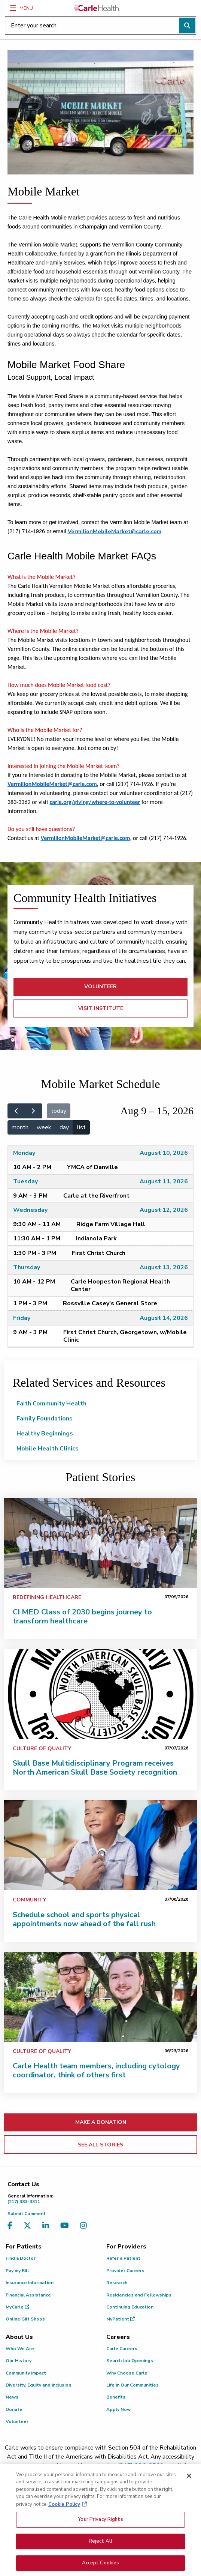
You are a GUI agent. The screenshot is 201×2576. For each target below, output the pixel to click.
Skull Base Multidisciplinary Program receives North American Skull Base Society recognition (95, 1767)
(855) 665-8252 (58, 2475)
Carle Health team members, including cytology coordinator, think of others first (96, 2070)
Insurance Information (30, 2283)
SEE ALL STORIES (100, 2144)
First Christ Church (98, 1253)
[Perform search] (187, 25)
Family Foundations (44, 1418)
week (44, 1127)
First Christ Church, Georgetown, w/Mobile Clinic (125, 1336)
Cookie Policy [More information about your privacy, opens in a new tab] (64, 2523)
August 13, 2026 (164, 1267)
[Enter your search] (100, 26)
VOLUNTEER (100, 986)
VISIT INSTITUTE (100, 1008)
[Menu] (13, 8)
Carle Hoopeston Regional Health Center (120, 1285)
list (81, 1127)
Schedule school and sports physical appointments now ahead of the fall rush (84, 1919)
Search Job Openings (129, 2361)
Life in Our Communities (132, 2385)
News (12, 2397)
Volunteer (17, 2421)
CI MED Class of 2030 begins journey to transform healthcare (82, 1616)
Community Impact (26, 2373)
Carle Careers (121, 2349)
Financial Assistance (28, 2295)
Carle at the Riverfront (96, 1196)
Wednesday (30, 1210)
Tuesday (25, 1181)
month (20, 1127)
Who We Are (20, 2349)
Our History (18, 2361)
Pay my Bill (17, 2271)
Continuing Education (129, 2307)
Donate (14, 2409)
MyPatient (120, 2319)
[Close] (189, 2494)
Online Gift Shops (25, 2319)
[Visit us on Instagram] (85, 2226)
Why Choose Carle (126, 2373)
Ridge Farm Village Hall (110, 1224)
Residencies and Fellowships (138, 2295)
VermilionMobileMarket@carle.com (114, 531)
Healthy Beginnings (44, 1433)
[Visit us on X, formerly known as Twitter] (29, 2226)
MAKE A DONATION (100, 2122)
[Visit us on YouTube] (66, 2226)
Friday (21, 1318)
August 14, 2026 (164, 1318)
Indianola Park (96, 1238)
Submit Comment (26, 2214)
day (64, 1127)
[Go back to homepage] (96, 8)
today (58, 1111)
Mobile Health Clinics (47, 1448)
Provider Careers (125, 2271)
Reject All (100, 2560)
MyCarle (17, 2307)
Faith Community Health (51, 1403)
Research (116, 2283)
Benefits (115, 2397)
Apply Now (118, 2409)
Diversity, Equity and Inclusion (38, 2385)
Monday (24, 1153)
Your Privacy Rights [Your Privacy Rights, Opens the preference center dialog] (100, 2538)
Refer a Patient (123, 2258)
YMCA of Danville (92, 1167)
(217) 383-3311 (102, 2198)
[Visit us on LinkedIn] (47, 2226)
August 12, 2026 (164, 1210)
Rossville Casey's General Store (110, 1303)
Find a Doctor (21, 2258)
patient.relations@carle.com (131, 2475)
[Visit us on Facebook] (11, 2226)
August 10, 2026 (164, 1153)
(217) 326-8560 (141, 2466)
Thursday (26, 1267)
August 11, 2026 (164, 1181)
